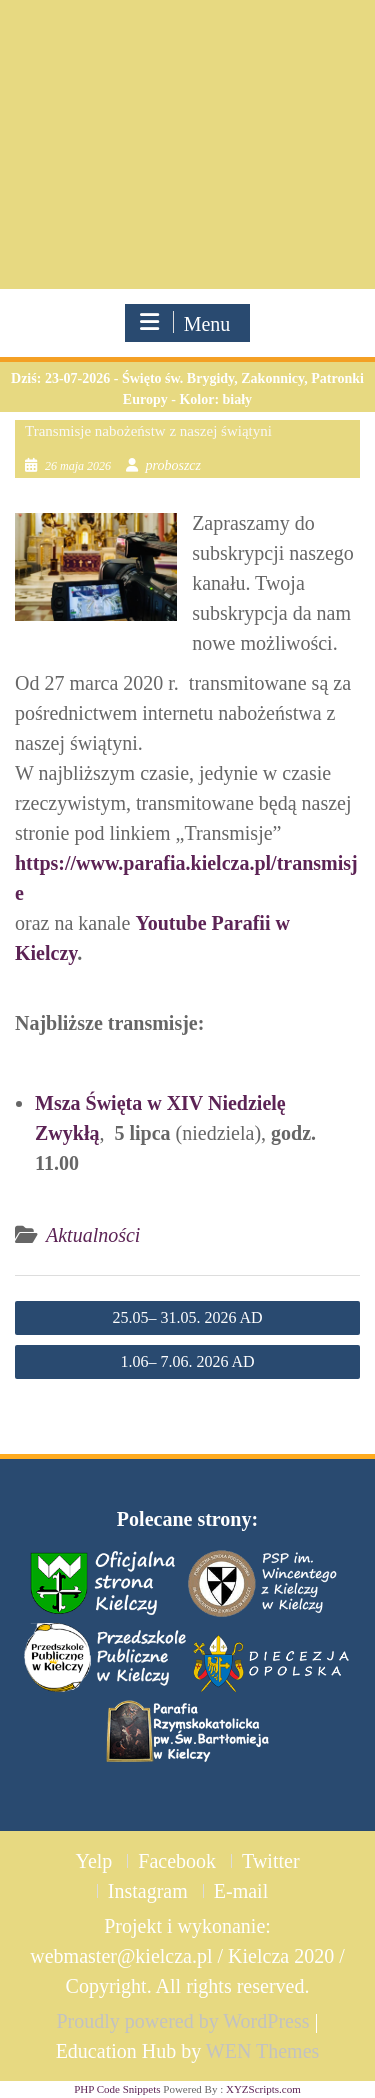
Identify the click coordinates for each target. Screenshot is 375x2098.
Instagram (148, 1891)
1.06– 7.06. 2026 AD (187, 1361)
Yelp (93, 1861)
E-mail (241, 1891)
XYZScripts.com (263, 2089)
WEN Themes (263, 2051)
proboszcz (174, 465)
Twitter (270, 1861)
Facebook (177, 1861)
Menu (185, 323)
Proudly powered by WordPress (182, 2021)
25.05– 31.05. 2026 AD (187, 1317)
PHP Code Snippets (117, 2089)
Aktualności (93, 1235)
